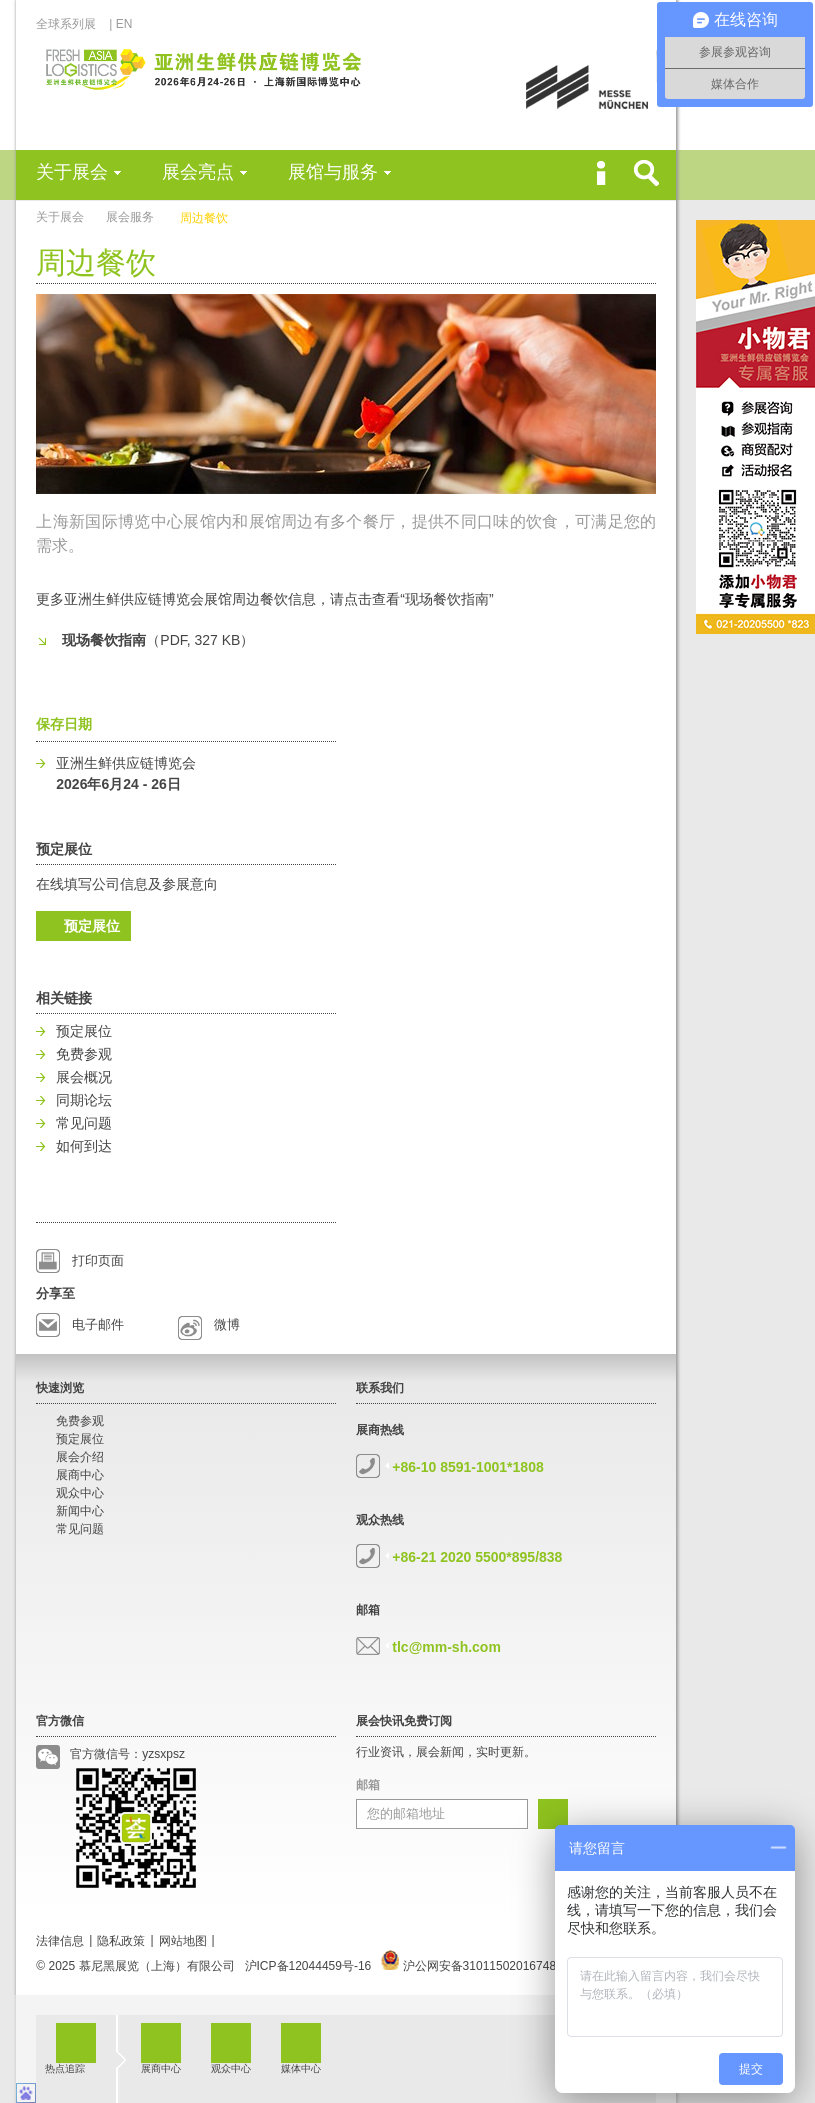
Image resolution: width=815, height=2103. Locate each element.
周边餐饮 (204, 218)
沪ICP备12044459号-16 (308, 1966)
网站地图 (183, 1941)
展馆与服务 (333, 172)
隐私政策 (121, 1941)
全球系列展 (71, 24)
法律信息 (60, 1941)
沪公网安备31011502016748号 (474, 1966)
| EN (120, 24)
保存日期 (64, 724)
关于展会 (72, 172)
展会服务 (130, 217)
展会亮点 (198, 172)
